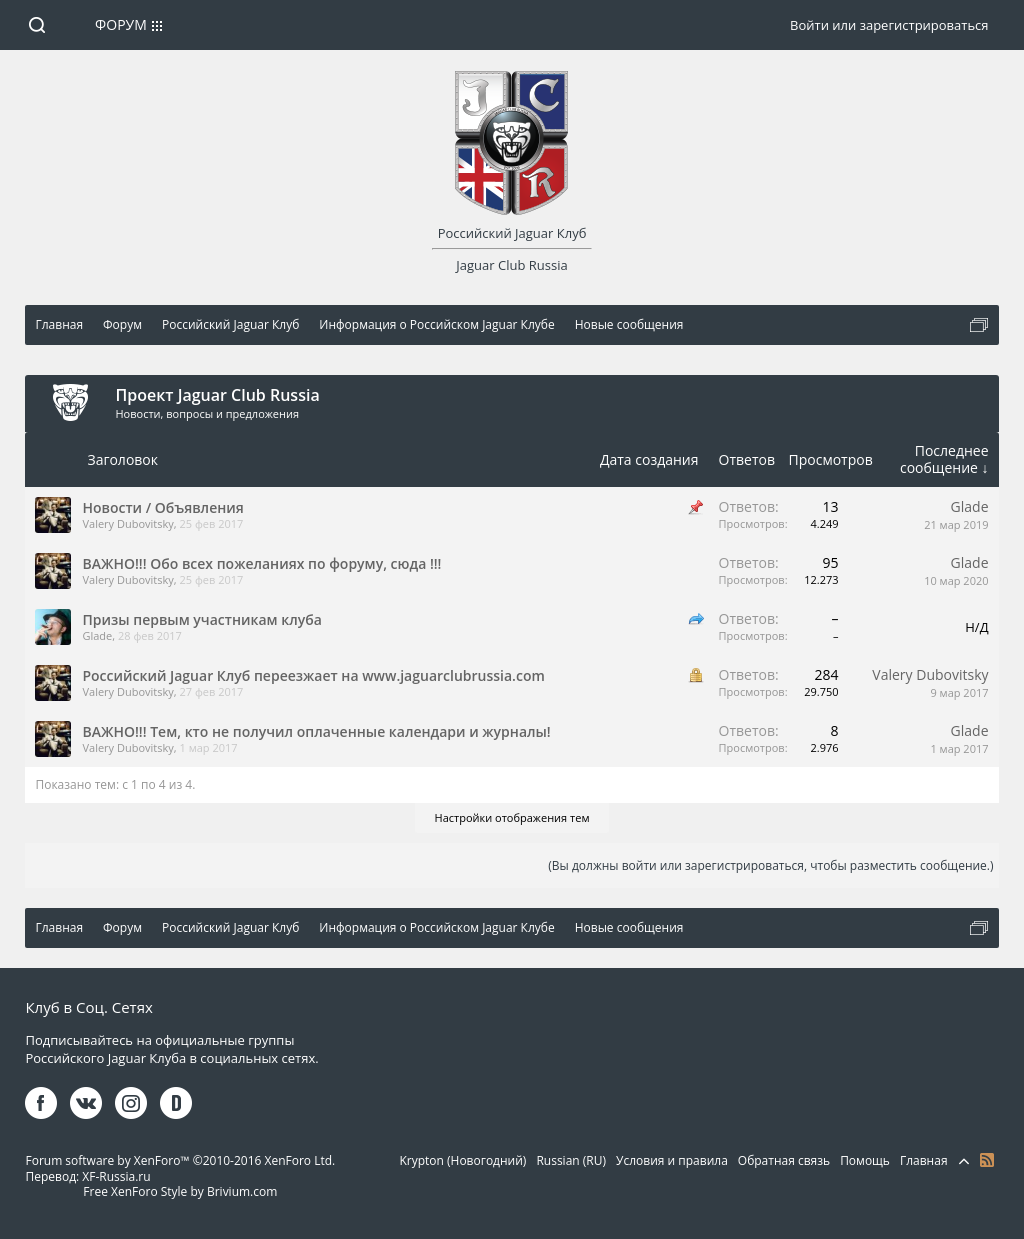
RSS (987, 1160)
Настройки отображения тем (512, 817)
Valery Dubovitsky (127, 523)
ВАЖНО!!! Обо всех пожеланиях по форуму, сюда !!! (261, 563)
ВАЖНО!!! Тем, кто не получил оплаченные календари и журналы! (316, 731)
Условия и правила (672, 1160)
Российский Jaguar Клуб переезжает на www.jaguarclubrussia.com (313, 675)
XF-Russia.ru (116, 1176)
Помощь (865, 1160)
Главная (924, 1160)
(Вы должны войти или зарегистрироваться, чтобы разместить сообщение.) (770, 865)
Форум (121, 24)
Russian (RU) (571, 1160)
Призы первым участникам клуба (201, 619)
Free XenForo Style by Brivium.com (180, 1191)
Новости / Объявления (162, 507)
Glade (970, 506)
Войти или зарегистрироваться (889, 25)
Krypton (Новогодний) (462, 1160)
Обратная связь (784, 1160)
